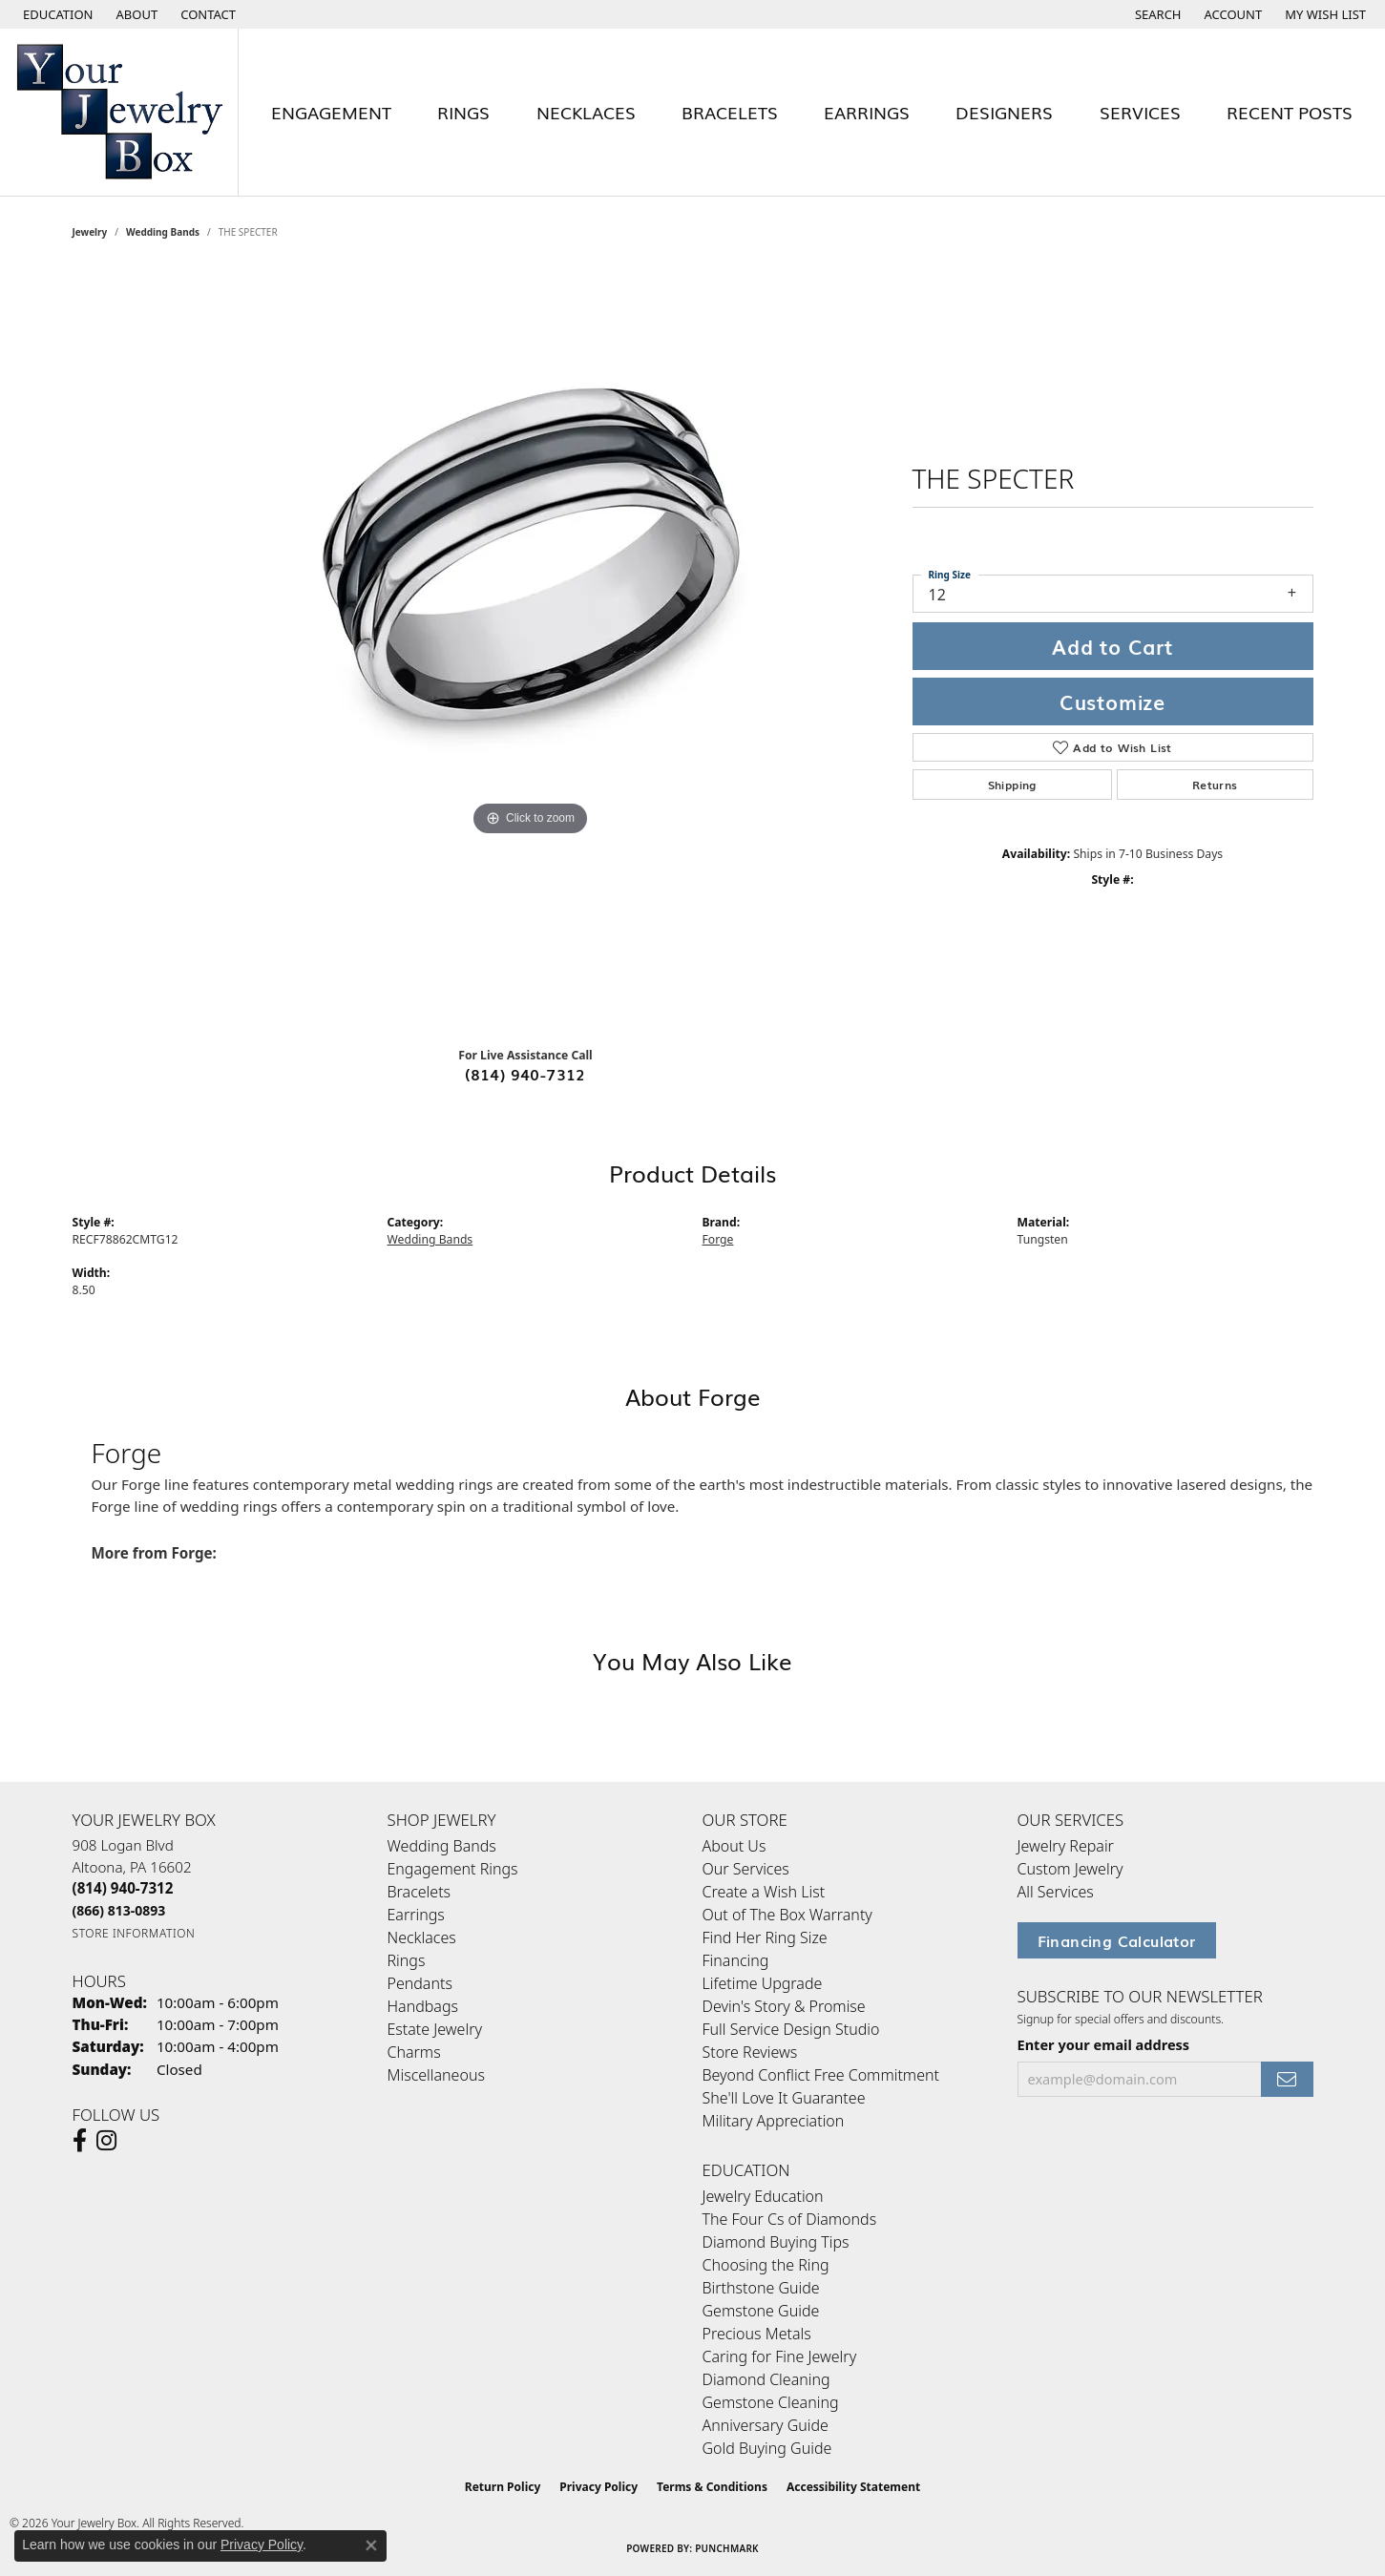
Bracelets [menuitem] (419, 1891)
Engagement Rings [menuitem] (453, 1868)
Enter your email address (1104, 2044)
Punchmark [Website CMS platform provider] (727, 2548)
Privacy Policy (598, 2487)
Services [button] (1140, 111)
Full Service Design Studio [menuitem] (791, 2029)
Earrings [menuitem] (416, 1914)
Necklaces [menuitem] (422, 1937)
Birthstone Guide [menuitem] (761, 2287)
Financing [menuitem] (736, 1960)
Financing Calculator (1117, 1940)
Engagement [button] (331, 111)
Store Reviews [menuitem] (750, 2052)
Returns (1215, 784)
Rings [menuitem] (407, 1960)
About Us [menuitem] (734, 1845)
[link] (135, 14)
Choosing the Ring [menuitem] (766, 2264)
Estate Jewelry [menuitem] (435, 2029)
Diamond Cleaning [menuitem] (766, 2379)
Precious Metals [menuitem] (757, 2333)
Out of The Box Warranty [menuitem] (787, 1914)
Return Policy (503, 2487)
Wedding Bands (162, 232)
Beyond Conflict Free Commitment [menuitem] (821, 2074)
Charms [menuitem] (414, 2052)
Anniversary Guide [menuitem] (766, 2425)
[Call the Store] (123, 1887)
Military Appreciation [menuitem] (774, 2120)
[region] (530, 650)
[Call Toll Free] (119, 1910)
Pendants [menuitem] (420, 1983)
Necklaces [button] (586, 111)
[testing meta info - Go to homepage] (119, 112)
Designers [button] (1004, 111)
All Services (1056, 1891)
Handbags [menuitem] (423, 2006)
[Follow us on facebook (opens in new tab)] (80, 2140)
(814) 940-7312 (525, 1073)
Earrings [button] (867, 111)
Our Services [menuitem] (746, 1868)
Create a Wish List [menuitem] (764, 1891)
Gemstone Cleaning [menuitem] (771, 2402)
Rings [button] (463, 111)
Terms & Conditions (712, 2487)
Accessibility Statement (853, 2487)
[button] (56, 14)
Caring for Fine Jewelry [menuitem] (780, 2356)
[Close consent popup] (371, 2545)
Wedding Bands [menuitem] (442, 1845)
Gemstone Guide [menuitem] (761, 2310)
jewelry (90, 232)
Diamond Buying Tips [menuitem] (776, 2241)
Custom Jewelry (1070, 1868)
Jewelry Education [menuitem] (763, 2196)
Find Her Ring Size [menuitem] (765, 1937)
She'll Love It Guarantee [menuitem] (784, 2097)
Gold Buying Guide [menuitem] (767, 2448)
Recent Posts (1290, 111)
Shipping (1012, 784)
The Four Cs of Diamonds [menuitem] (790, 2219)
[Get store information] (134, 1933)
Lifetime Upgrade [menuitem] (763, 1983)
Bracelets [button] (730, 111)
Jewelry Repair (1066, 1845)
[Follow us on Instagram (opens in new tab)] (106, 2140)
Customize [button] (1112, 701)
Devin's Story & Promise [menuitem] (784, 2006)
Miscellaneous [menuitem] (436, 2074)
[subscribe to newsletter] (1286, 2079)
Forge (718, 1239)
